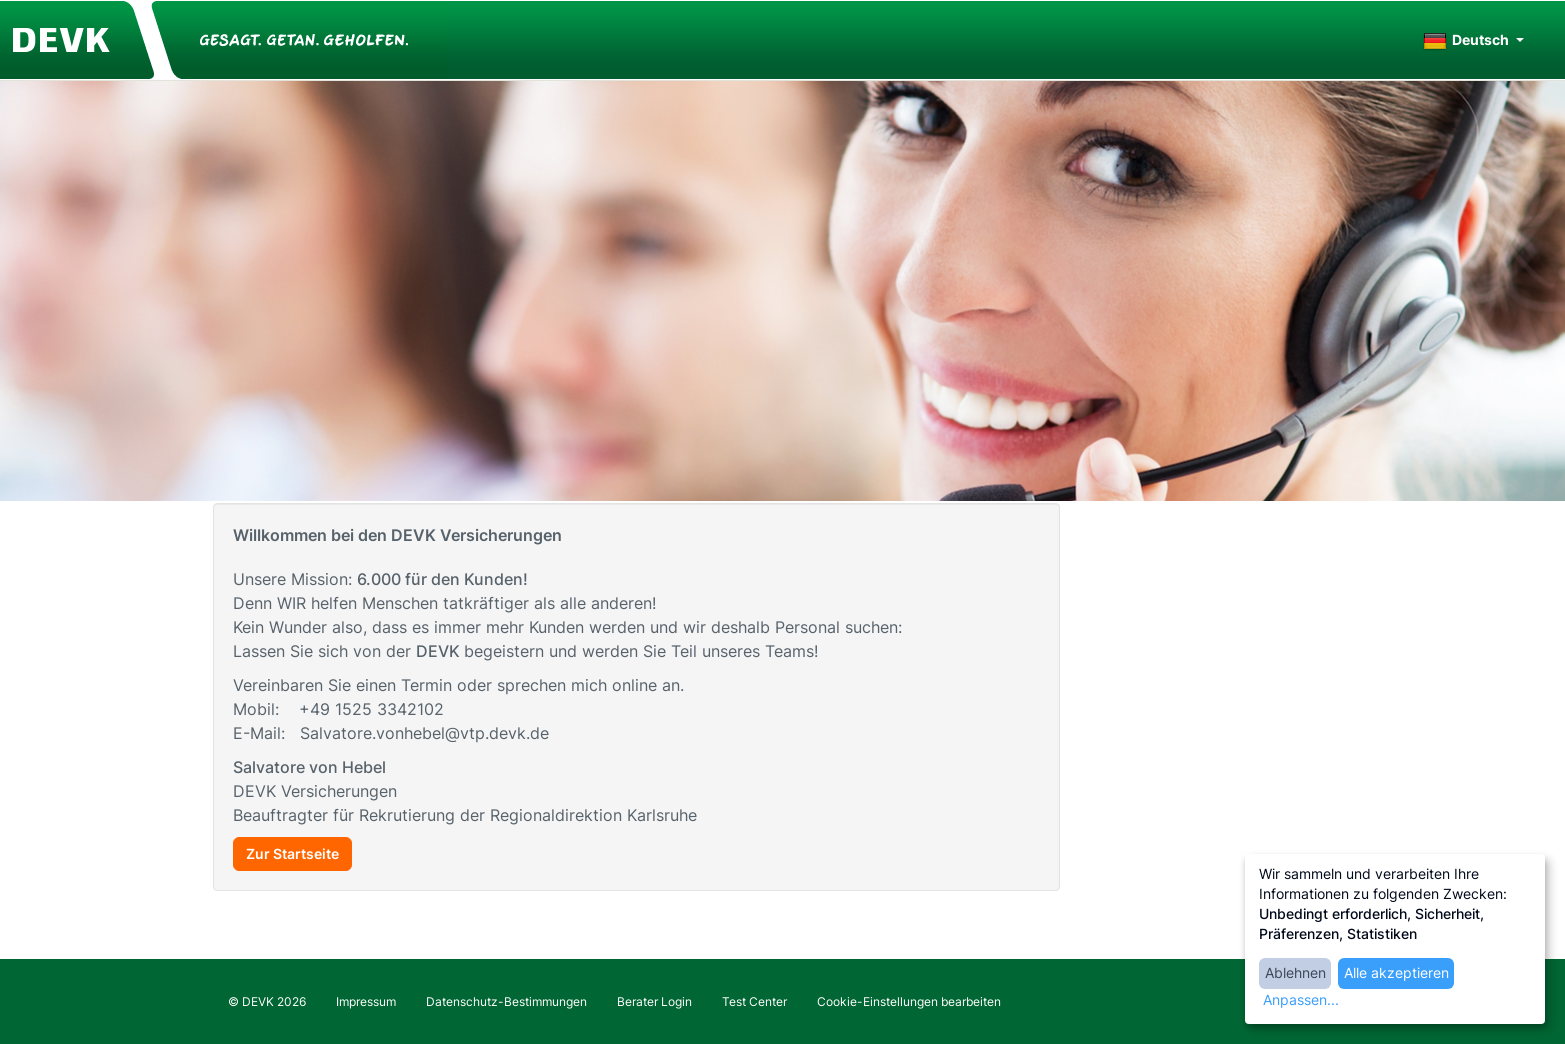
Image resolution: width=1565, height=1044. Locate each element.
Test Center (754, 1001)
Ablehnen (1295, 972)
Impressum (366, 1001)
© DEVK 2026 (267, 1001)
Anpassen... (1301, 999)
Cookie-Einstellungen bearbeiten (909, 1001)
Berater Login (654, 1001)
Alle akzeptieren (1396, 972)
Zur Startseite (292, 853)
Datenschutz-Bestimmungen (506, 1001)
